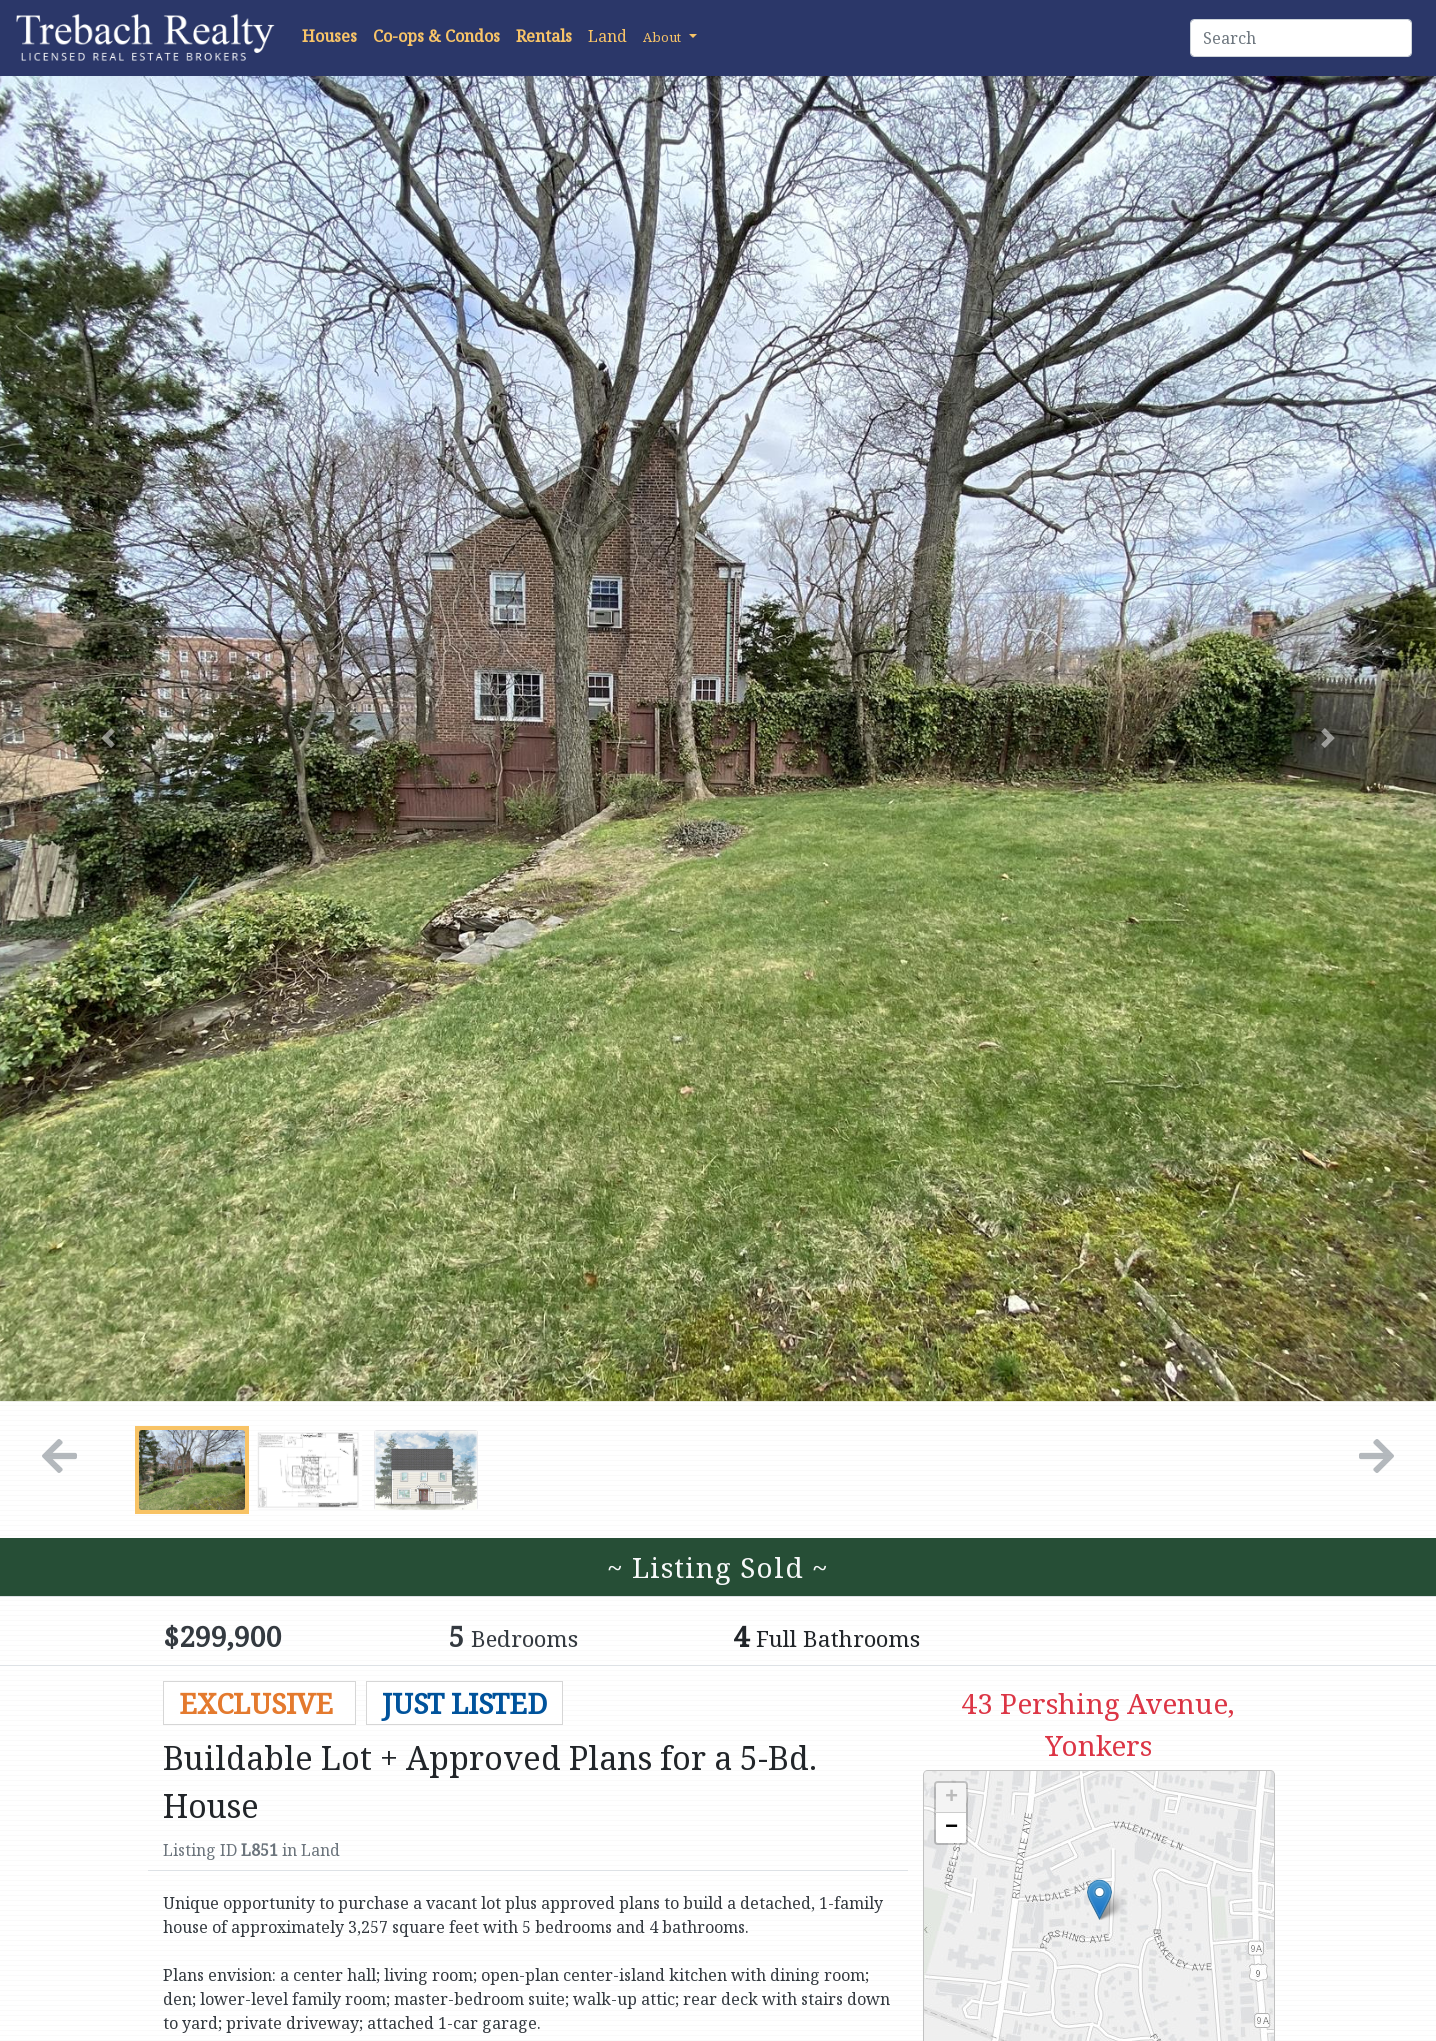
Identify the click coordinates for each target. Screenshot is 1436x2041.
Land (607, 36)
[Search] (1301, 38)
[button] (670, 36)
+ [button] (951, 1798)
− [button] (951, 1828)
